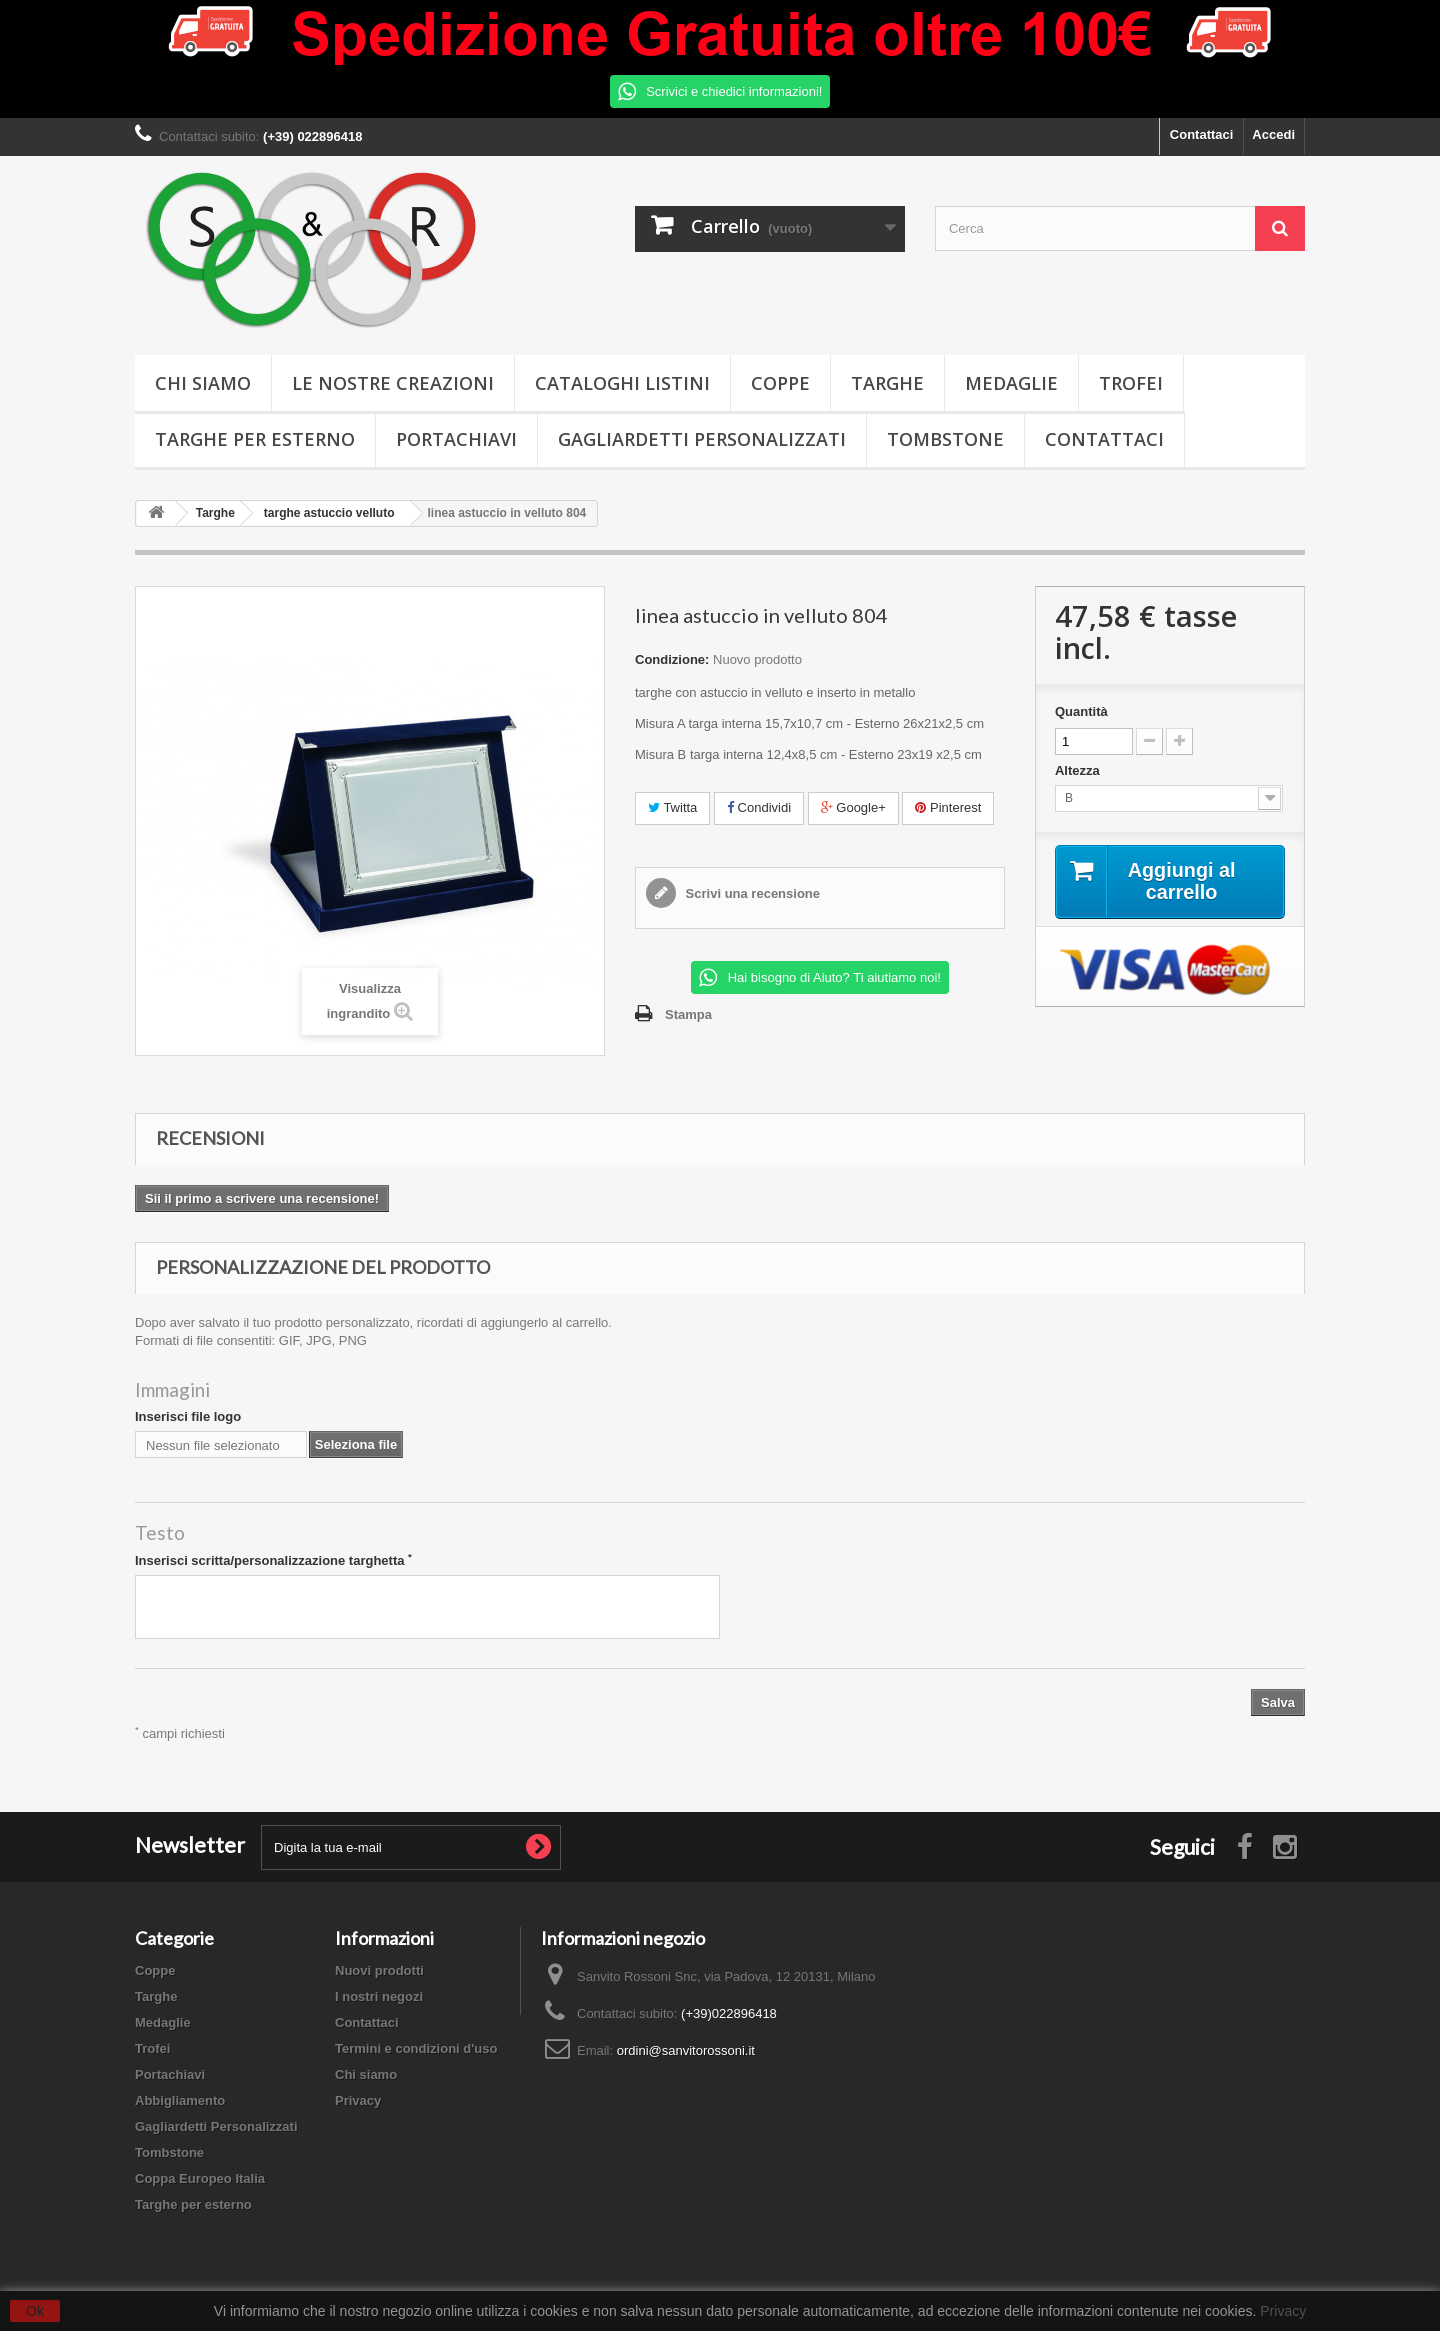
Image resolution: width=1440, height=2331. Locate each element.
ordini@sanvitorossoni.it (686, 2050)
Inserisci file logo (188, 1416)
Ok (35, 2311)
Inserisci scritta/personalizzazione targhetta (273, 1560)
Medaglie (1011, 383)
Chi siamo (203, 383)
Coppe (780, 383)
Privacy (358, 2100)
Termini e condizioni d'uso (416, 2048)
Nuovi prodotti (379, 1970)
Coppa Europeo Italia (200, 2178)
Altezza (1079, 770)
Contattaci (1202, 134)
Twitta (672, 807)
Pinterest (948, 807)
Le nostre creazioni (393, 383)
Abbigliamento (180, 2100)
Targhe (887, 383)
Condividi (759, 807)
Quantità (1081, 711)
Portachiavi (456, 439)
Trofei (1131, 383)
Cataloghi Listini (622, 383)
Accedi (1273, 134)
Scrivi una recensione (751, 893)
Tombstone (945, 439)
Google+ (853, 807)
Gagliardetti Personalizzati (702, 439)
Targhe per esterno (255, 439)
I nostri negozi (379, 1996)
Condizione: (672, 659)
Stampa (688, 1014)
